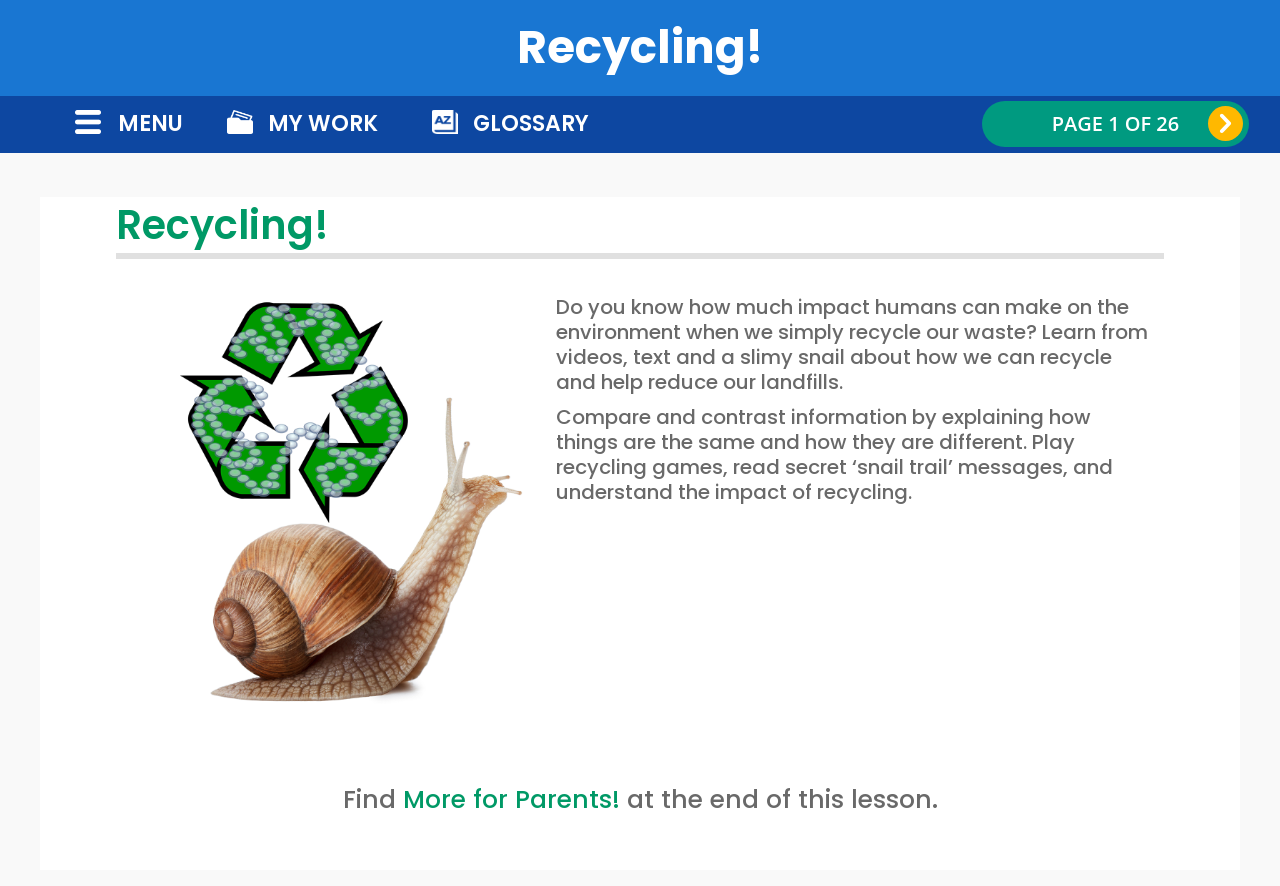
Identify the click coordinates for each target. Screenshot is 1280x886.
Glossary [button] (531, 123)
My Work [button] (323, 123)
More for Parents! (511, 799)
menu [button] (150, 123)
